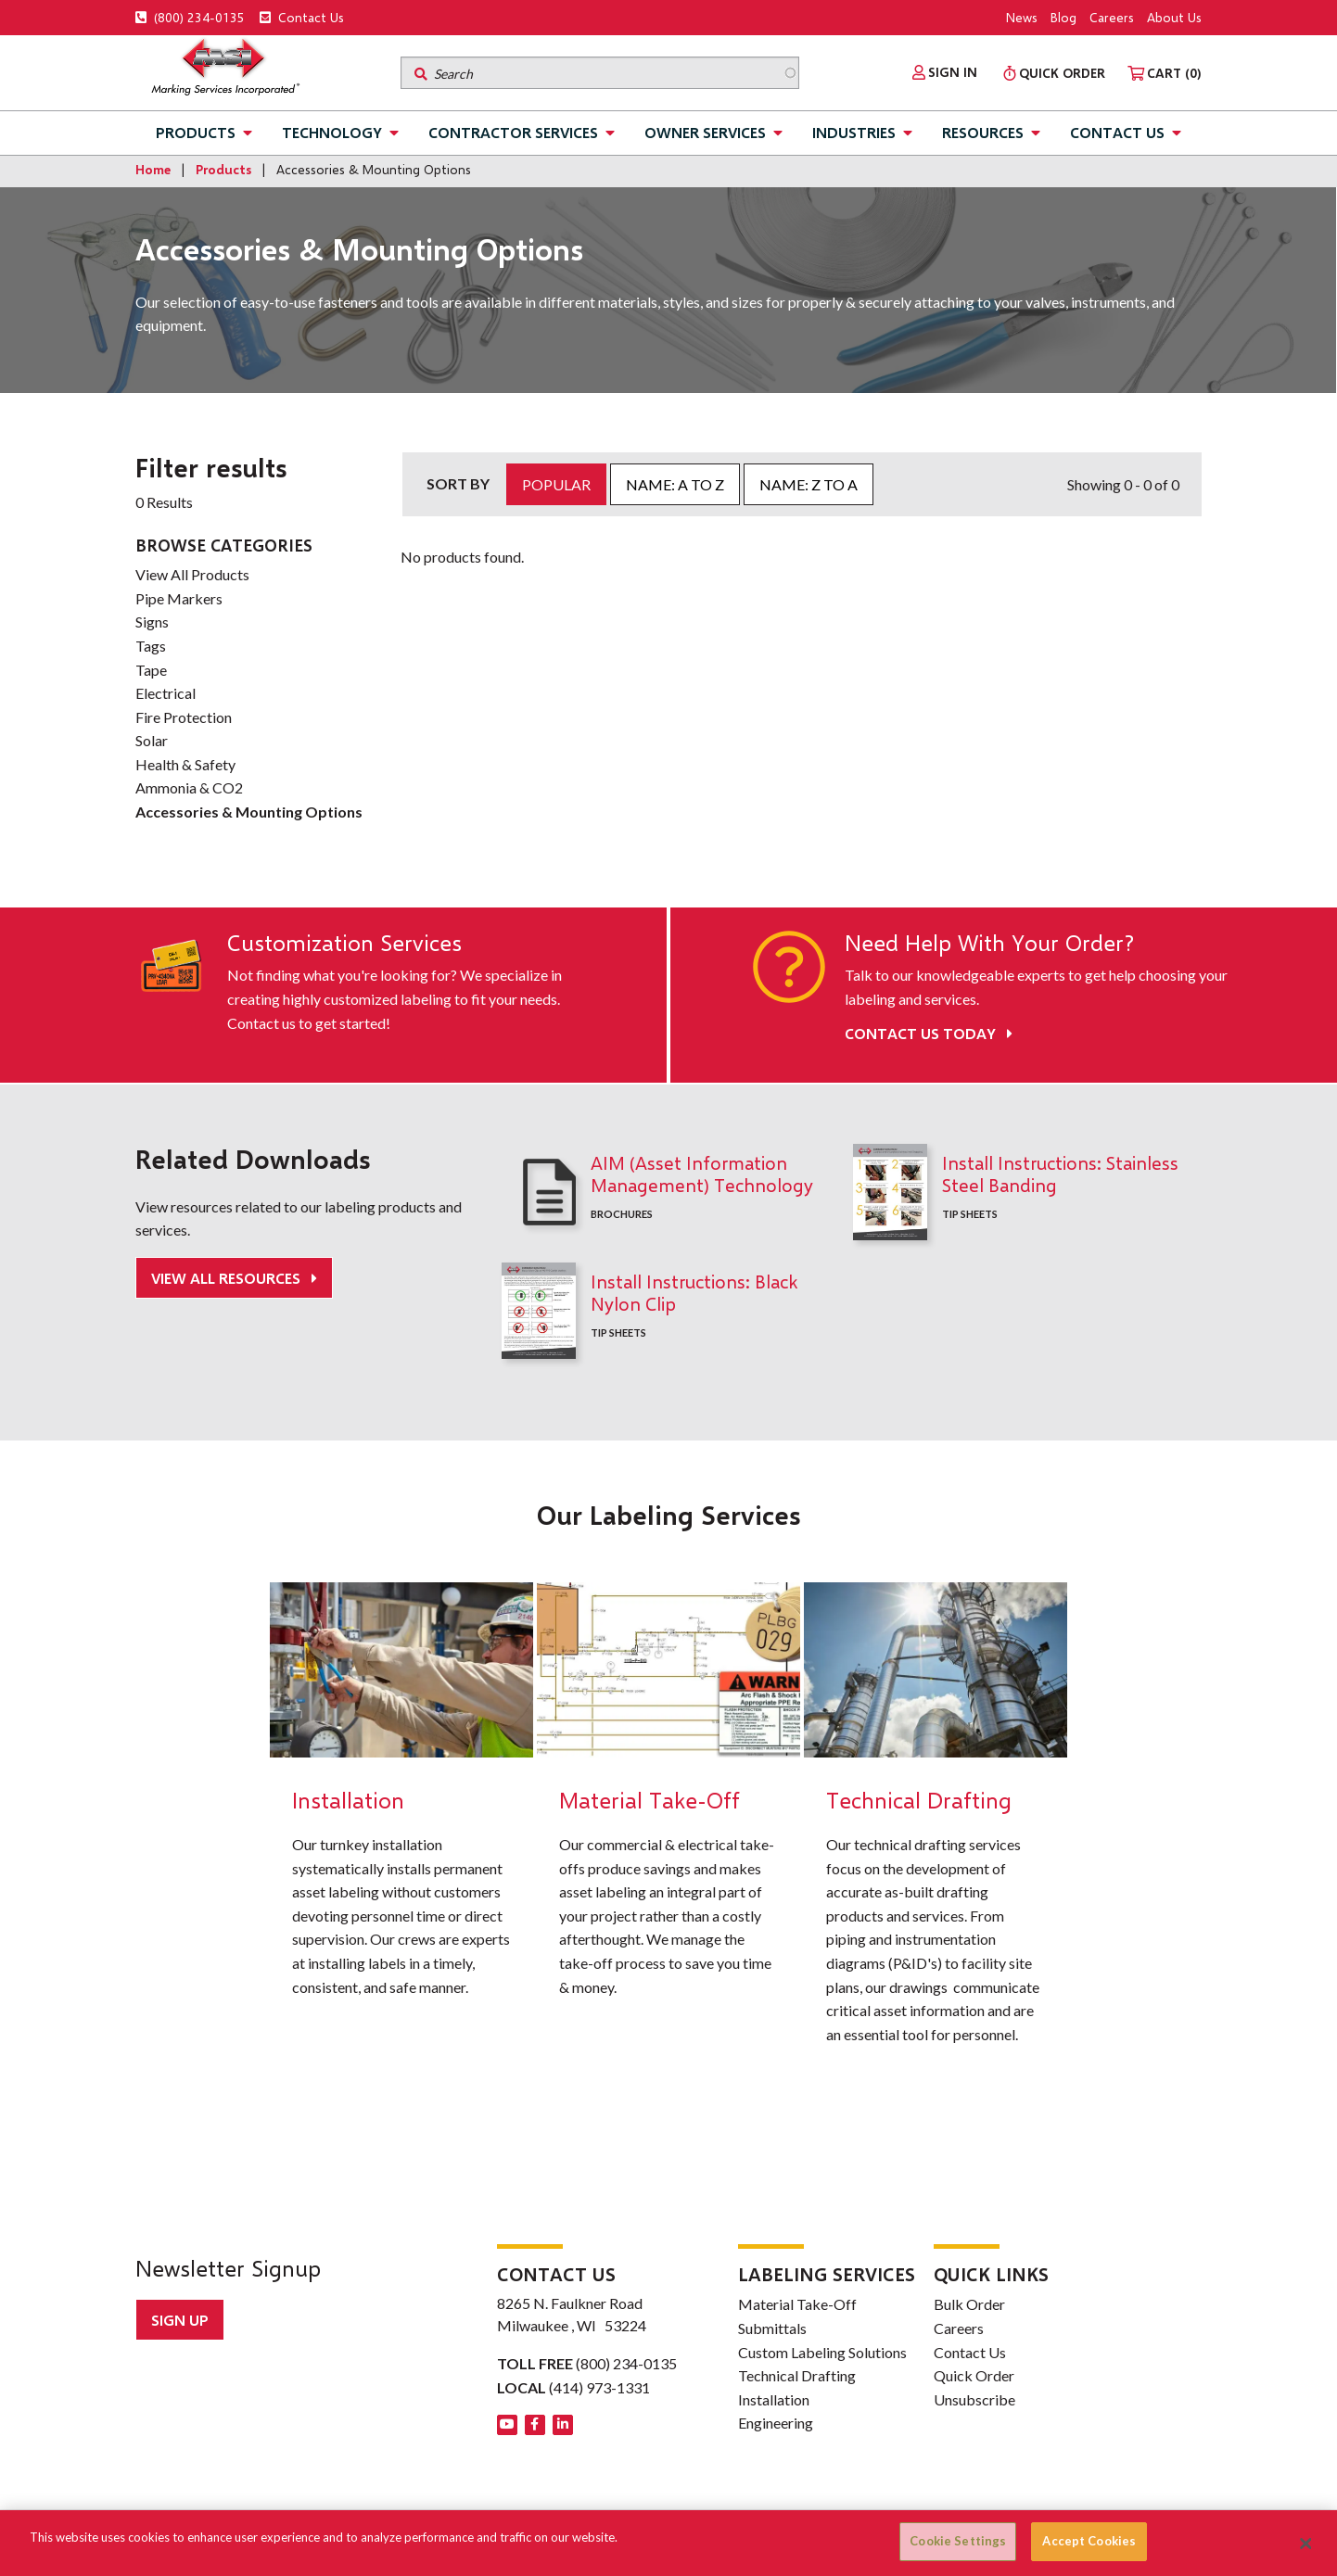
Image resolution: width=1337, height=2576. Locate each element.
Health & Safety (185, 764)
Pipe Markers (179, 598)
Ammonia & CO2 (189, 787)
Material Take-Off (797, 2304)
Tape (151, 670)
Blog (1063, 17)
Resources (983, 132)
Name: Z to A (808, 484)
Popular (556, 484)
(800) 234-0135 (190, 17)
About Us (1174, 17)
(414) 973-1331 (599, 2387)
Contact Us (302, 17)
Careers (1111, 17)
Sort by (458, 483)
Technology (332, 132)
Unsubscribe (974, 2399)
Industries (854, 132)
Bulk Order (969, 2304)
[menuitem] (945, 72)
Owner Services (705, 132)
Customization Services (344, 943)
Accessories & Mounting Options (249, 811)
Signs (152, 621)
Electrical (165, 693)
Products (196, 132)
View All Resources (227, 1278)
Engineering (775, 2422)
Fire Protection (183, 717)
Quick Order (974, 2375)
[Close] (1306, 2543)
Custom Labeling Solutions (822, 2352)
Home (153, 169)
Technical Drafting (797, 2375)
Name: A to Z (675, 484)
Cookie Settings (958, 2540)
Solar (151, 740)
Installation (773, 2399)
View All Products (192, 574)
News (1022, 17)
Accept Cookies (1089, 2540)
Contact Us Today (928, 1033)
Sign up (180, 2320)
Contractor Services (513, 132)
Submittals (772, 2328)
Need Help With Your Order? (989, 943)
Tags (150, 645)
